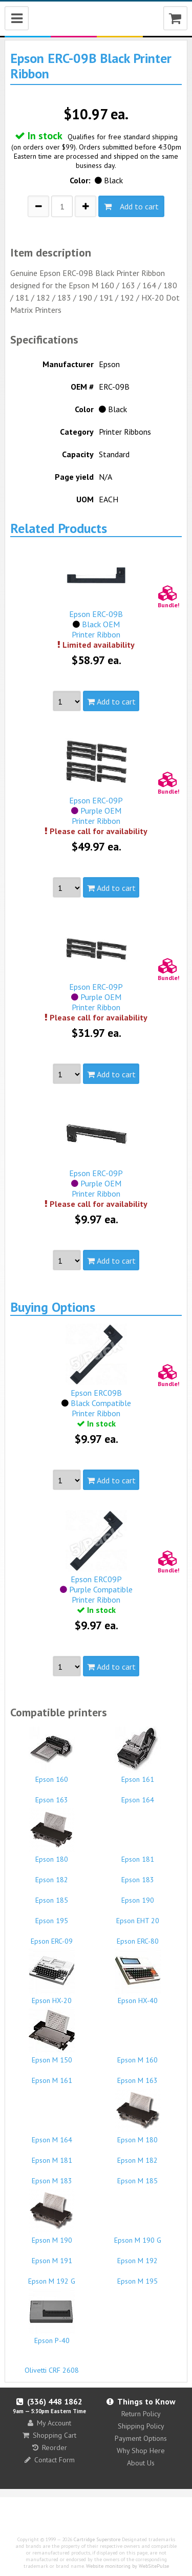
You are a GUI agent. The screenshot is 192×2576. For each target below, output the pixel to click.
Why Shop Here (141, 2450)
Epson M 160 (137, 2055)
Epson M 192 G (51, 2276)
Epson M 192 (137, 2256)
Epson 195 (51, 1916)
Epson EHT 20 (137, 1916)
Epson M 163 (137, 2076)
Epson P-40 (51, 2316)
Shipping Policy (141, 2426)
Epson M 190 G (137, 2235)
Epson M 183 (51, 2176)
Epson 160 (51, 1755)
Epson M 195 (137, 2276)
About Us (141, 2462)
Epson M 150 (51, 2035)
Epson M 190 (51, 2216)
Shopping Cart (49, 2435)
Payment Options (141, 2438)
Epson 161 (137, 1755)
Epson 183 (137, 1875)
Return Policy (141, 2413)
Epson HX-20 (51, 1976)
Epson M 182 (137, 2155)
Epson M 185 (137, 2176)
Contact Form (50, 2459)
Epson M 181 (51, 2155)
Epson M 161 (51, 2076)
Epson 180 (51, 1835)
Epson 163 (51, 1795)
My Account (49, 2423)
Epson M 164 (51, 2135)
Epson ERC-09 (51, 1936)
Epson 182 (51, 1875)
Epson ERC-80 (137, 1936)
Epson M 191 (51, 2256)
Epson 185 (51, 1895)
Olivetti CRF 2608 (51, 2365)
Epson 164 (137, 1795)
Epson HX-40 (137, 1976)
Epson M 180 (137, 2115)
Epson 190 (137, 1895)
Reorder (49, 2447)
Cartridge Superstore (97, 2539)
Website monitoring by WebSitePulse (127, 2566)
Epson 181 (137, 1854)
